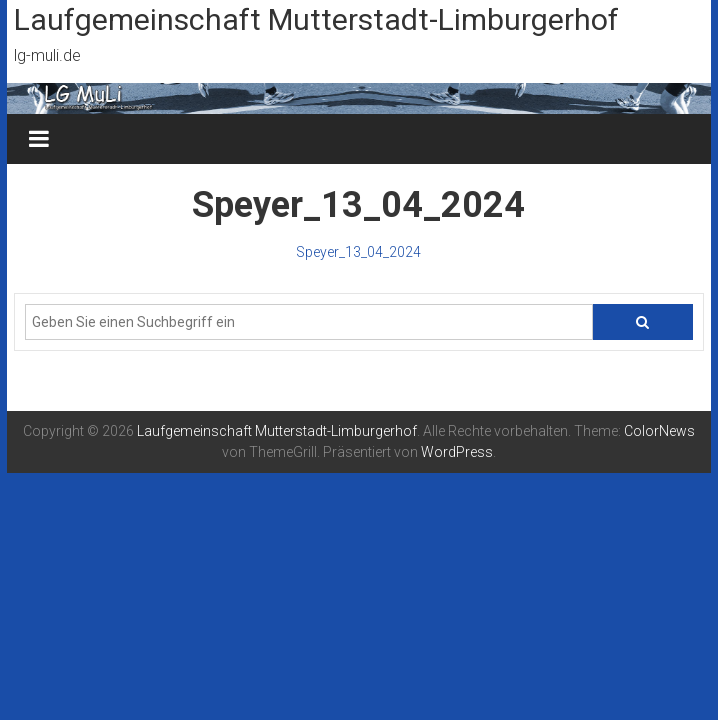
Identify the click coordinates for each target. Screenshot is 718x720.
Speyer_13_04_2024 (358, 252)
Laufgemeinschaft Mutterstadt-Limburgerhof (316, 19)
